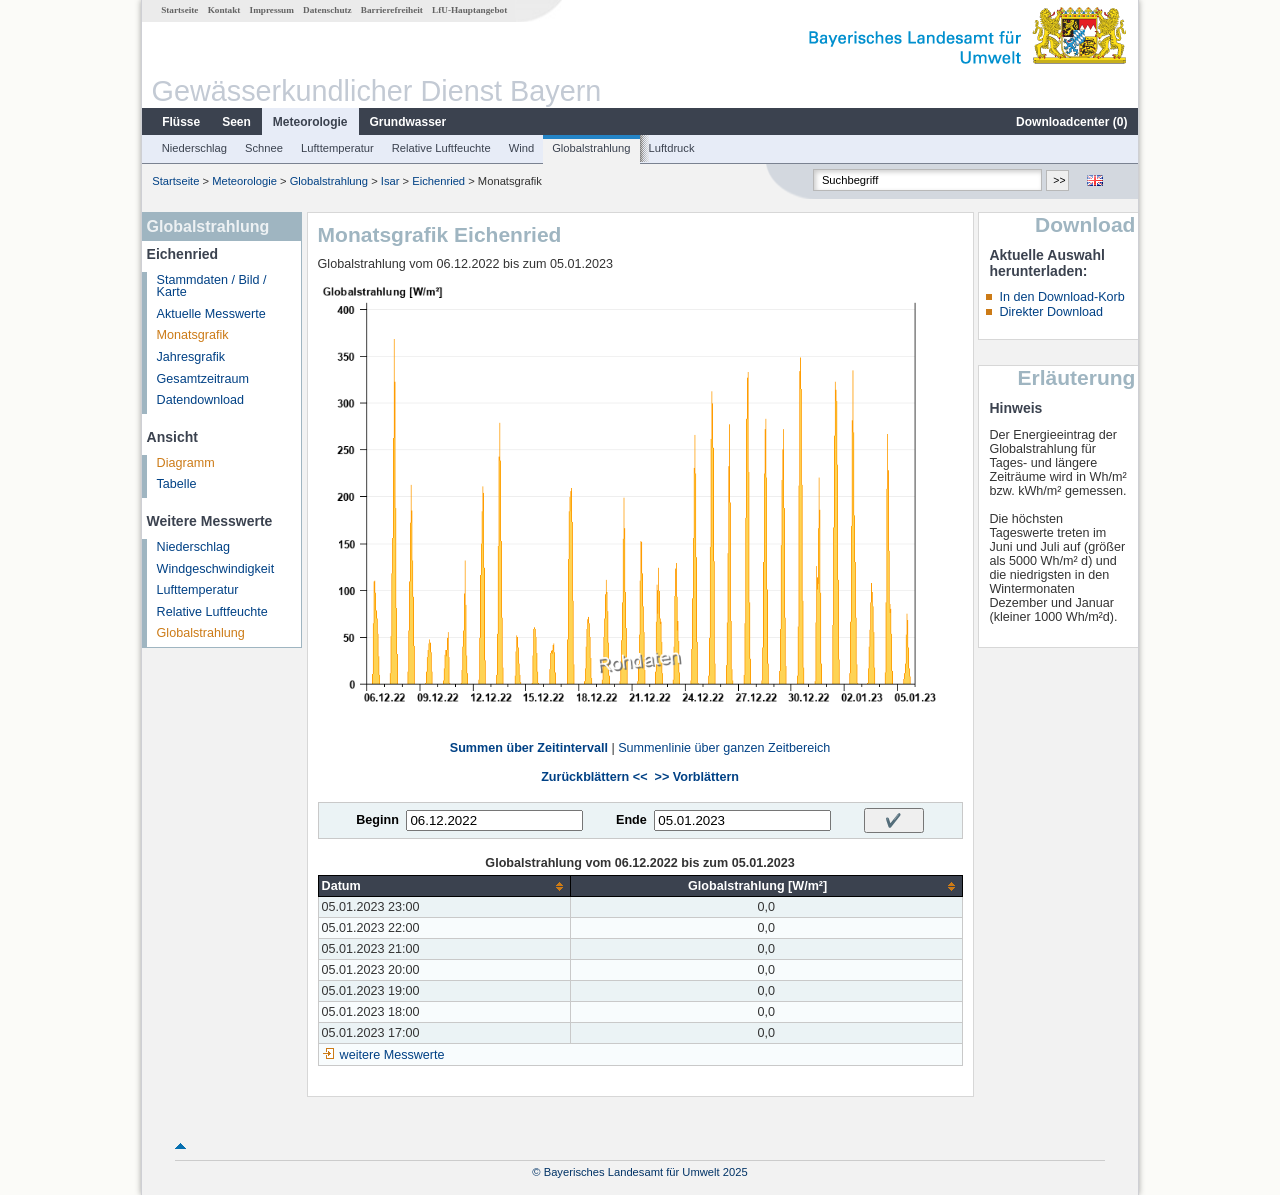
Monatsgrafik (193, 335)
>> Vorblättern (697, 777)
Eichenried (438, 181)
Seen (236, 122)
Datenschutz (327, 10)
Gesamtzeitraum (203, 379)
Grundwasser (408, 122)
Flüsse (181, 122)
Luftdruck (672, 148)
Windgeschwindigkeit (216, 569)
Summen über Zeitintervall (529, 748)
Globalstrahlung (591, 148)
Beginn (377, 820)
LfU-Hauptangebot (469, 10)
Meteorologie (310, 122)
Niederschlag (194, 148)
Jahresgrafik (191, 357)
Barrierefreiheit (392, 10)
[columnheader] (444, 886)
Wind (522, 148)
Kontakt (224, 10)
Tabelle (177, 484)
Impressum (272, 10)
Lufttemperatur (337, 148)
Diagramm (186, 463)
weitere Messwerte (392, 1055)
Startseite (179, 10)
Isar (390, 181)
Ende (631, 820)
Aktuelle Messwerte (211, 314)
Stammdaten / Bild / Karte (212, 286)
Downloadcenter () (1071, 122)
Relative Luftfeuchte (441, 148)
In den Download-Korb (1061, 297)
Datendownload (201, 400)
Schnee (264, 148)
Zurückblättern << (594, 777)
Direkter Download (1051, 312)
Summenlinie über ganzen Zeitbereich (724, 748)
